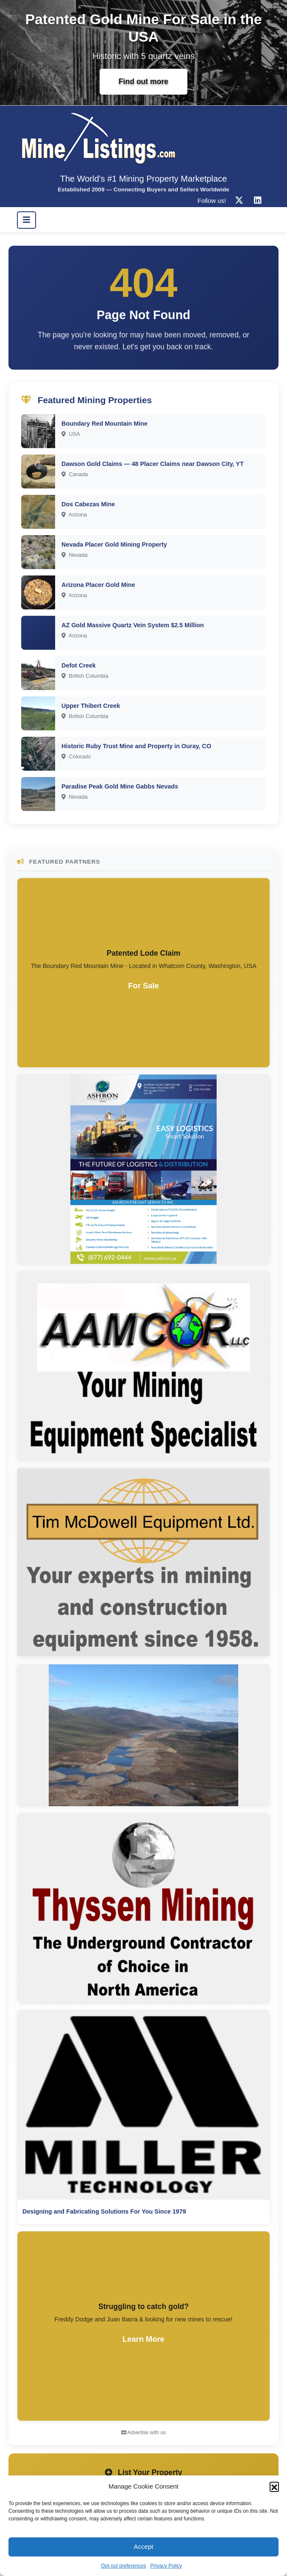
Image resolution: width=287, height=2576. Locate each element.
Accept (143, 2546)
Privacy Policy (166, 2566)
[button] (274, 2486)
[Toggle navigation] (26, 219)
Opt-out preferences (123, 2566)
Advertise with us (143, 2433)
